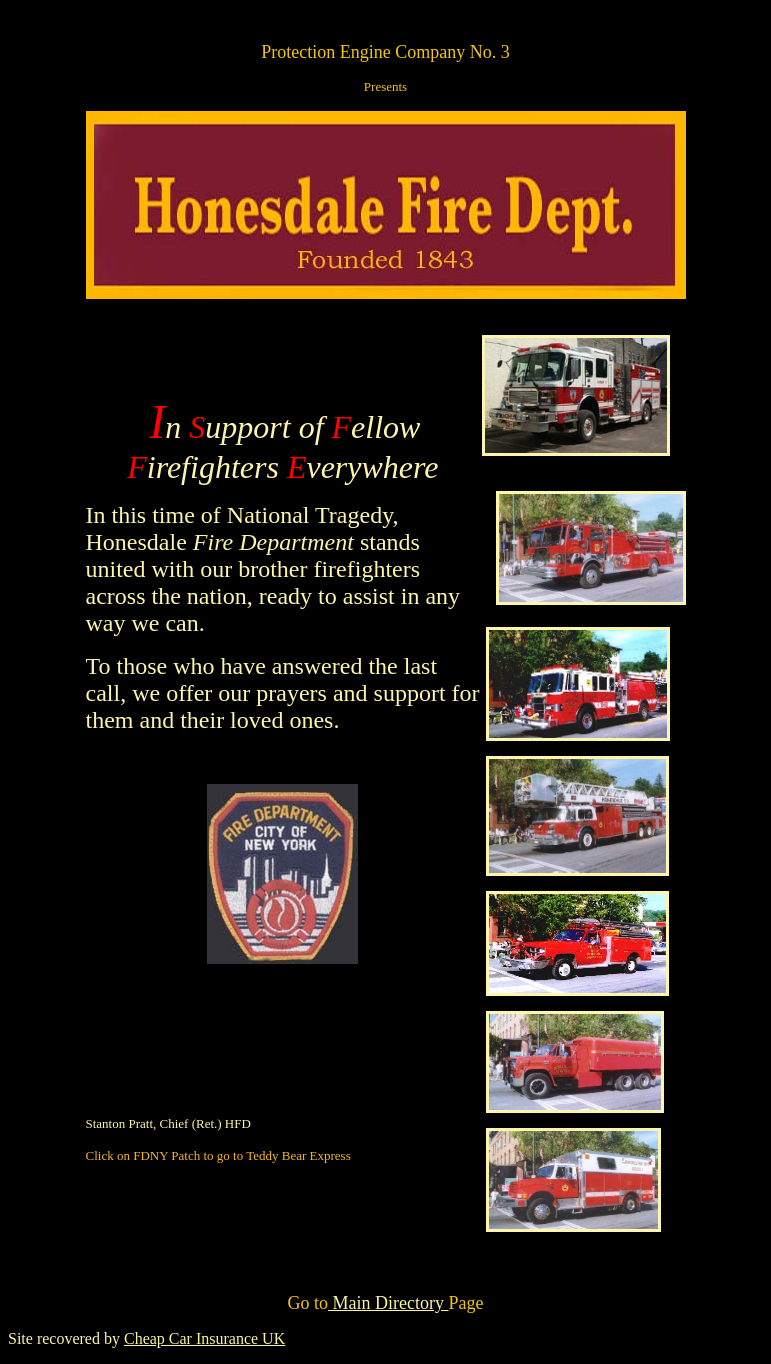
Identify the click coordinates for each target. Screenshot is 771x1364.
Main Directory (388, 1303)
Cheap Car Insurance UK (204, 1338)
